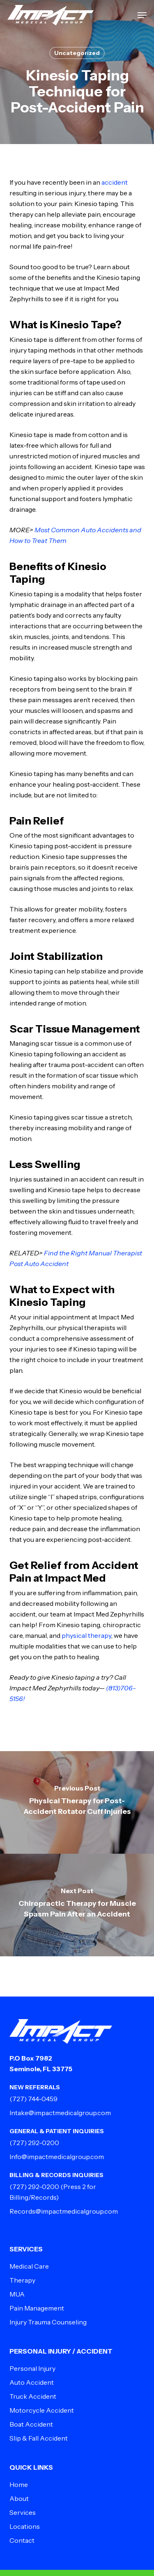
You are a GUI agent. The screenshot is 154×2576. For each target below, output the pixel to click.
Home (18, 2484)
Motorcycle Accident (41, 2410)
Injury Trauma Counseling (48, 2322)
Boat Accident (31, 2424)
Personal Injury (32, 2368)
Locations (24, 2526)
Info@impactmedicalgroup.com (56, 2156)
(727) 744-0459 (33, 2099)
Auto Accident (31, 2382)
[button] (142, 15)
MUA (17, 2294)
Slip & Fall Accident (38, 2438)
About (19, 2498)
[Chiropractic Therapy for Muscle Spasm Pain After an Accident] (77, 1905)
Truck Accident (32, 2396)
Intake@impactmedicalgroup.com (60, 2113)
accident (114, 182)
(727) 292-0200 (34, 2143)
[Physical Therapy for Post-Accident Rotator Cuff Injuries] (77, 1802)
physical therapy (86, 1635)
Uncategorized (77, 53)
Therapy (22, 2280)
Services (22, 2512)
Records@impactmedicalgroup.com (63, 2211)
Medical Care (29, 2266)
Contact (21, 2540)
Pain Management (36, 2308)
